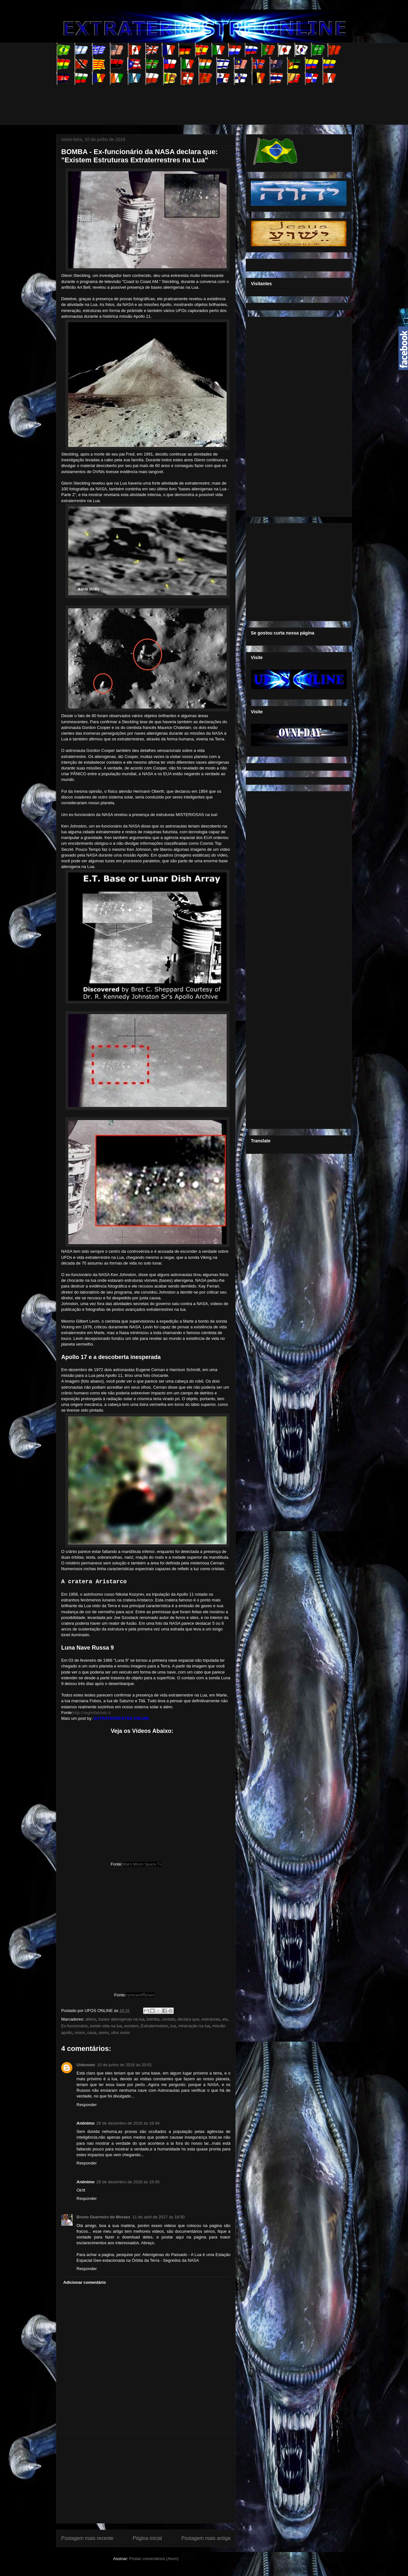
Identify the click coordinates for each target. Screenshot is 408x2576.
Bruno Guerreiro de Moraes (103, 2217)
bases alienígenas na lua (121, 2019)
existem (131, 2025)
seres (103, 2032)
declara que (188, 2019)
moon (80, 2032)
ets (225, 2019)
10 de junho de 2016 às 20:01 (124, 2064)
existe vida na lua (106, 2025)
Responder (86, 2104)
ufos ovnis (120, 2032)
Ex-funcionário (74, 2025)
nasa (91, 2032)
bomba (153, 2019)
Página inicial (147, 2538)
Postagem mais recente (87, 2538)
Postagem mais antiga (205, 2538)
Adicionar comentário (84, 2282)
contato (168, 2019)
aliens (90, 2019)
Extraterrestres (154, 2025)
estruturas (210, 2019)
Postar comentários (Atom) (153, 2558)
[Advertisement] (172, 99)
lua (173, 2025)
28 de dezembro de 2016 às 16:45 (127, 2181)
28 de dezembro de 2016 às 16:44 (127, 2123)
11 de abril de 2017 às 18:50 (158, 2217)
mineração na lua (194, 2025)
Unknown (85, 2064)
